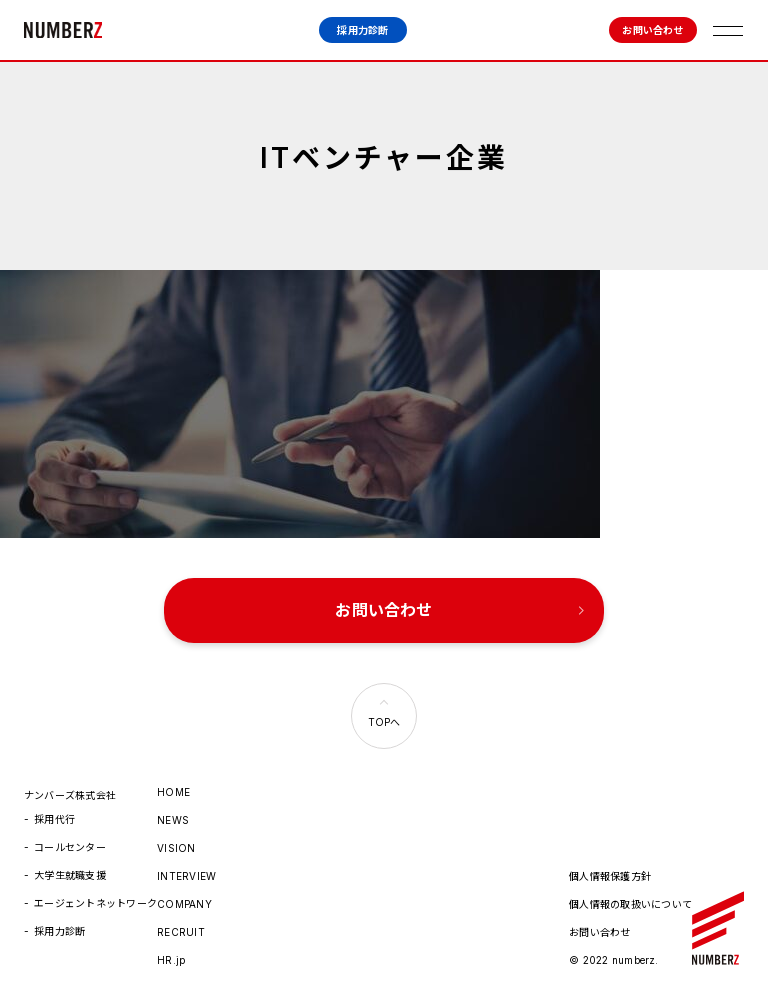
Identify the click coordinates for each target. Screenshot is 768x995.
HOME (173, 787)
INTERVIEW (186, 871)
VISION (176, 843)
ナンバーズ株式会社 (63, 30)
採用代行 (54, 814)
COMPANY (184, 899)
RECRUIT (181, 927)
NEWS (173, 815)
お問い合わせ (652, 30)
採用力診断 (362, 30)
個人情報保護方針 (610, 871)
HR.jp (171, 955)
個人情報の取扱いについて (630, 899)
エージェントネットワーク (95, 898)
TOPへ (384, 717)
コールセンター (70, 842)
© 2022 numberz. (614, 955)
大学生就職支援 (70, 870)
